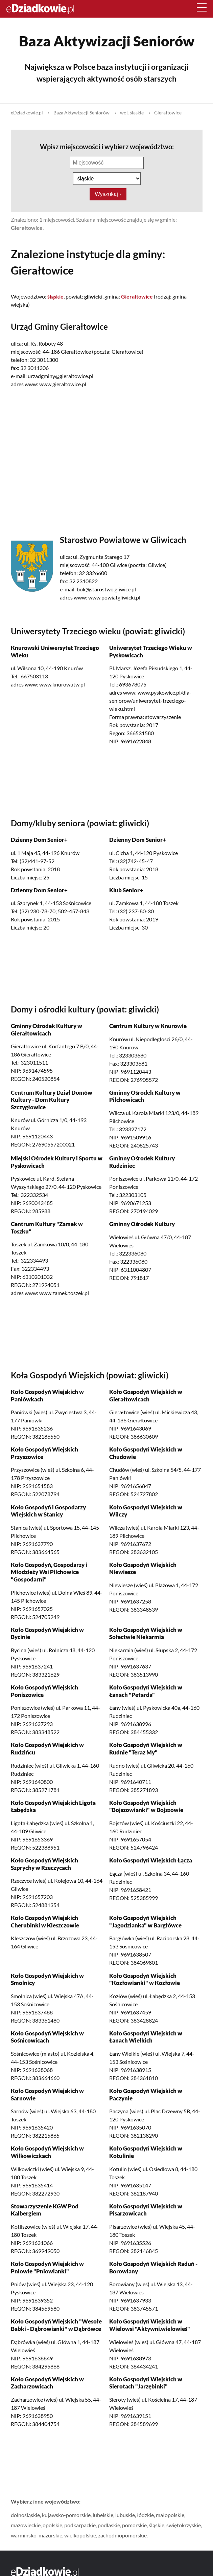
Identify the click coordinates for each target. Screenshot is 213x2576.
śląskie (156, 2525)
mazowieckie (26, 2525)
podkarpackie (80, 2525)
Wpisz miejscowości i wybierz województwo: (106, 147)
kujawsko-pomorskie (66, 2514)
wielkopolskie (80, 2535)
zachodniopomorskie (122, 2535)
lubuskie (125, 2514)
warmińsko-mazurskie (36, 2535)
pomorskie (134, 2525)
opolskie (52, 2525)
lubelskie (103, 2514)
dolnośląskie (25, 2514)
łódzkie (145, 2514)
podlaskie (109, 2525)
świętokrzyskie (183, 2525)
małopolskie (170, 2514)
